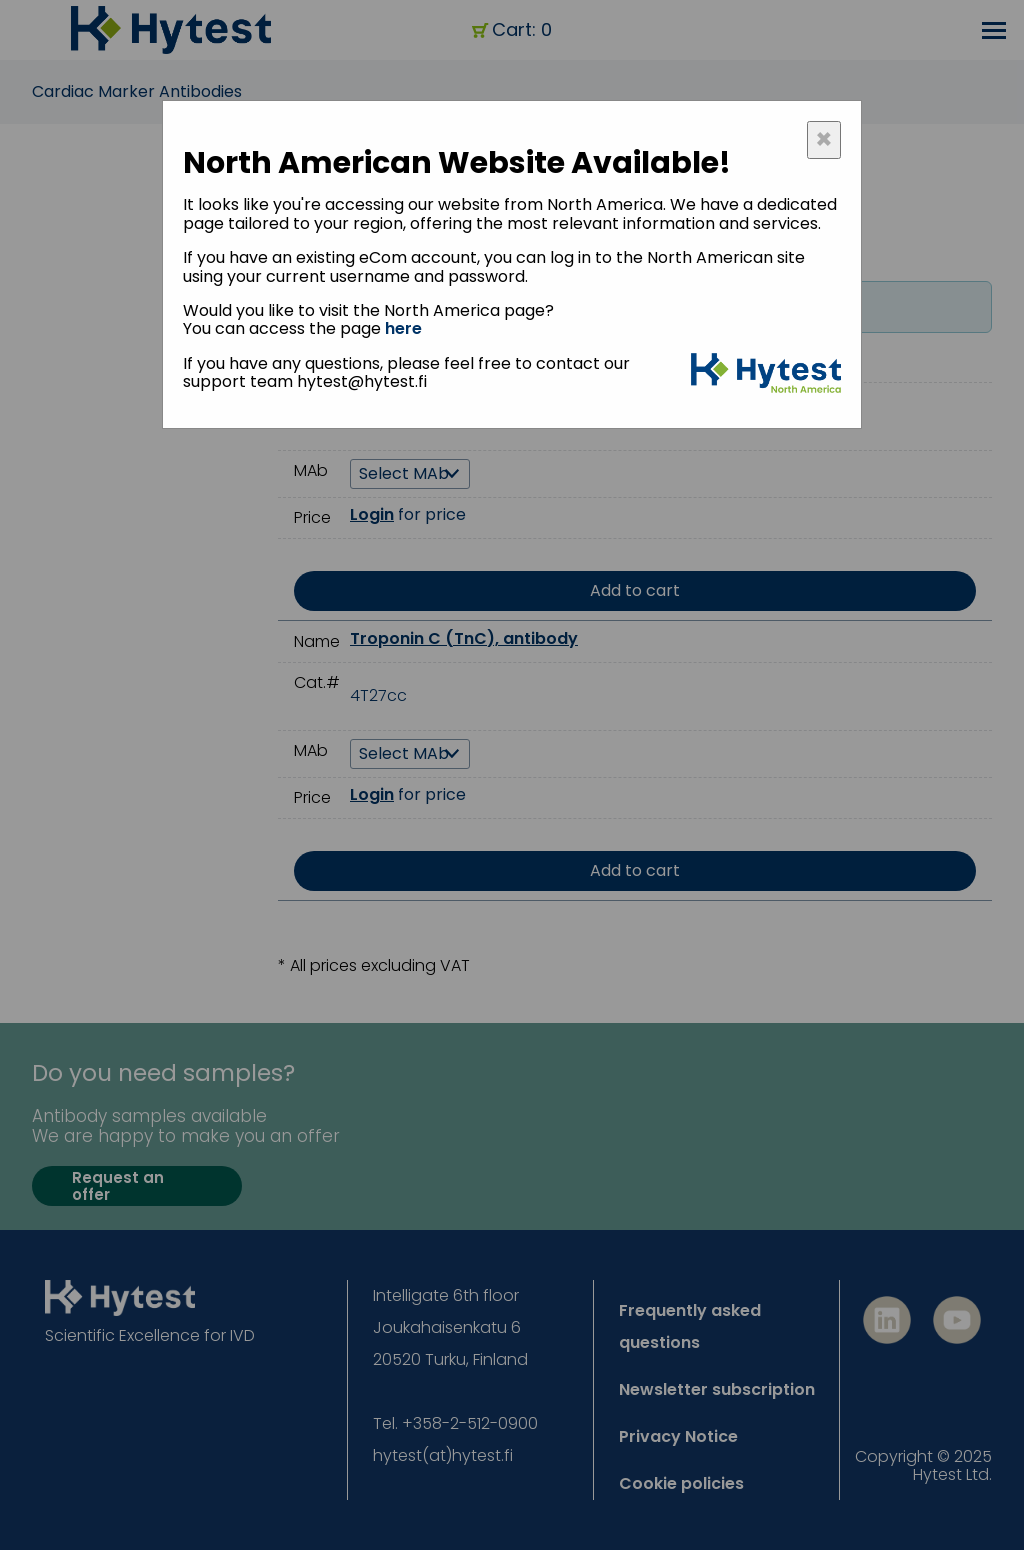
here (403, 328)
